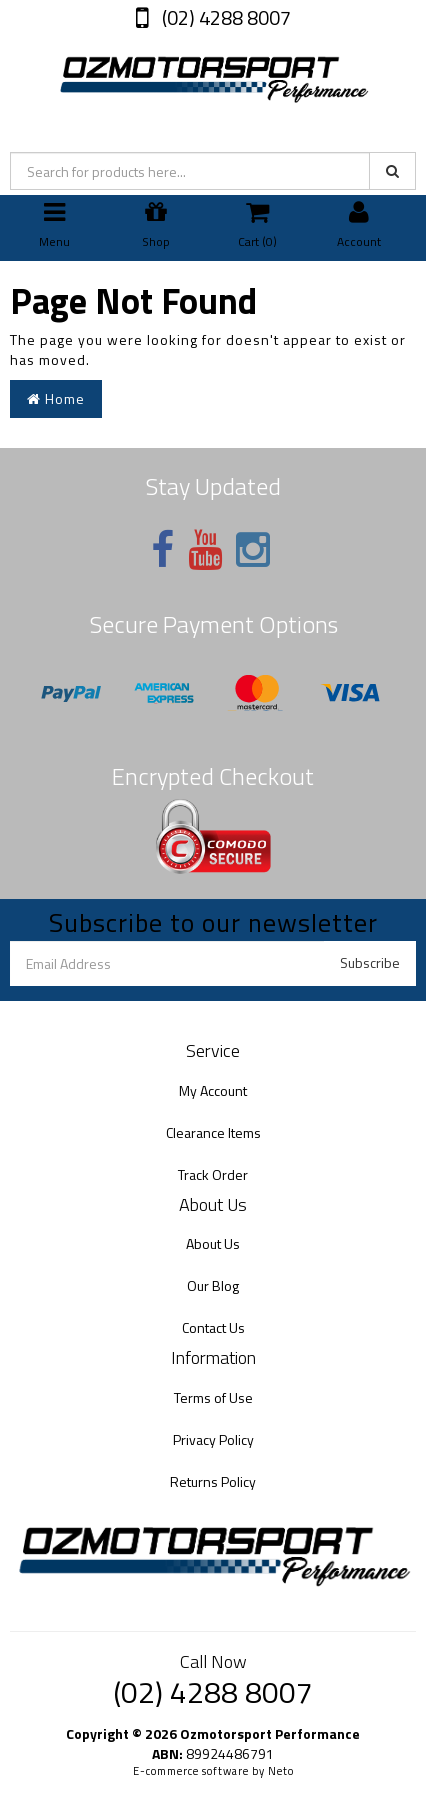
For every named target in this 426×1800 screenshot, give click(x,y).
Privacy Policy (213, 1439)
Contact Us (213, 1327)
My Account (213, 1090)
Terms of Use (213, 1397)
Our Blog (213, 1285)
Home (56, 398)
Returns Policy (213, 1481)
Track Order (213, 1174)
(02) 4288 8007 (224, 17)
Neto (281, 1771)
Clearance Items (213, 1132)
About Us (213, 1243)
